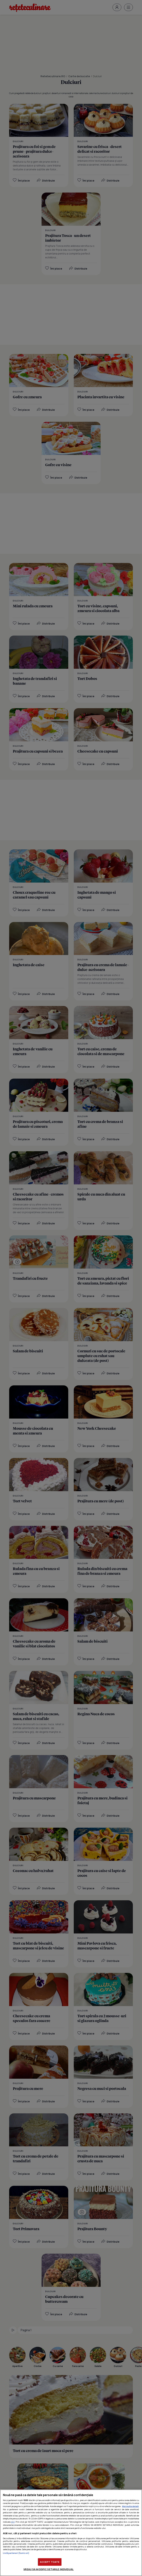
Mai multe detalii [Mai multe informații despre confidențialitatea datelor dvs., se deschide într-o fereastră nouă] (130, 2506)
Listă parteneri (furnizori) (16, 2553)
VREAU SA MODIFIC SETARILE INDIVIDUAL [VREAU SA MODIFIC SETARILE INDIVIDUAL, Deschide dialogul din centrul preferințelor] (48, 2569)
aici (13, 2521)
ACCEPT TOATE (50, 2562)
